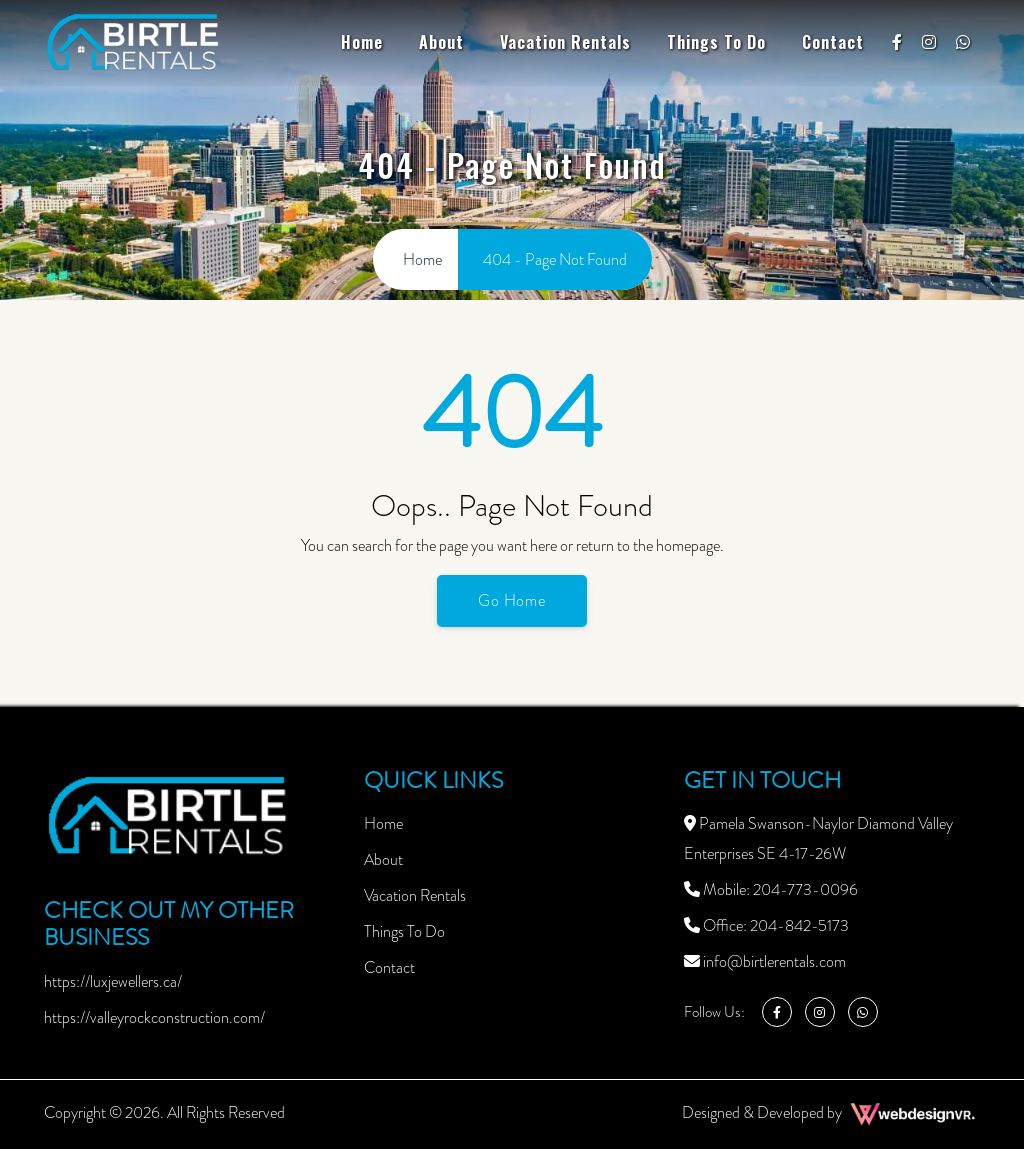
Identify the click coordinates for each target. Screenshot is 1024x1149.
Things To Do (716, 42)
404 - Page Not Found (555, 259)
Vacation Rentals (565, 42)
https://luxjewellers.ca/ (113, 981)
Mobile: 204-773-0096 (771, 889)
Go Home (512, 600)
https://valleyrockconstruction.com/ (154, 1017)
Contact (833, 42)
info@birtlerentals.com (765, 961)
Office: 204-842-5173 (766, 925)
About (441, 42)
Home (362, 42)
